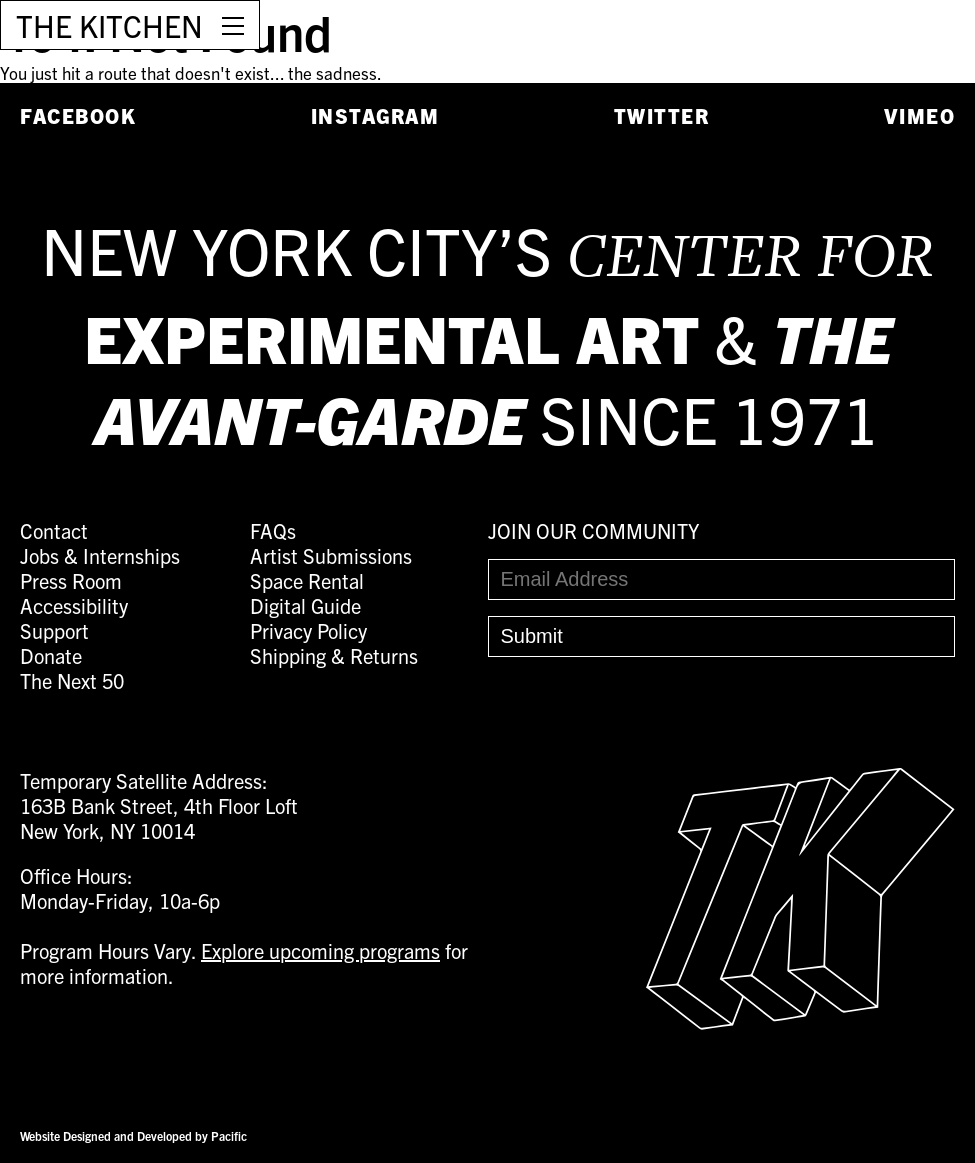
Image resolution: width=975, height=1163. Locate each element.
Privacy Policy (308, 630)
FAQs (273, 530)
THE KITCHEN (109, 25)
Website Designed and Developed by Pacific (133, 1135)
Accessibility (74, 605)
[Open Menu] (233, 25)
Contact (54, 530)
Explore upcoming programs (320, 950)
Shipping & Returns (334, 655)
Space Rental (307, 580)
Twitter (662, 115)
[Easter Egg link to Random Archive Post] (800, 1021)
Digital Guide (305, 605)
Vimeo (920, 115)
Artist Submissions (331, 555)
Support (54, 630)
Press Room (71, 580)
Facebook (78, 115)
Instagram (375, 115)
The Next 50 (72, 680)
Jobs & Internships (100, 555)
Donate (51, 655)
